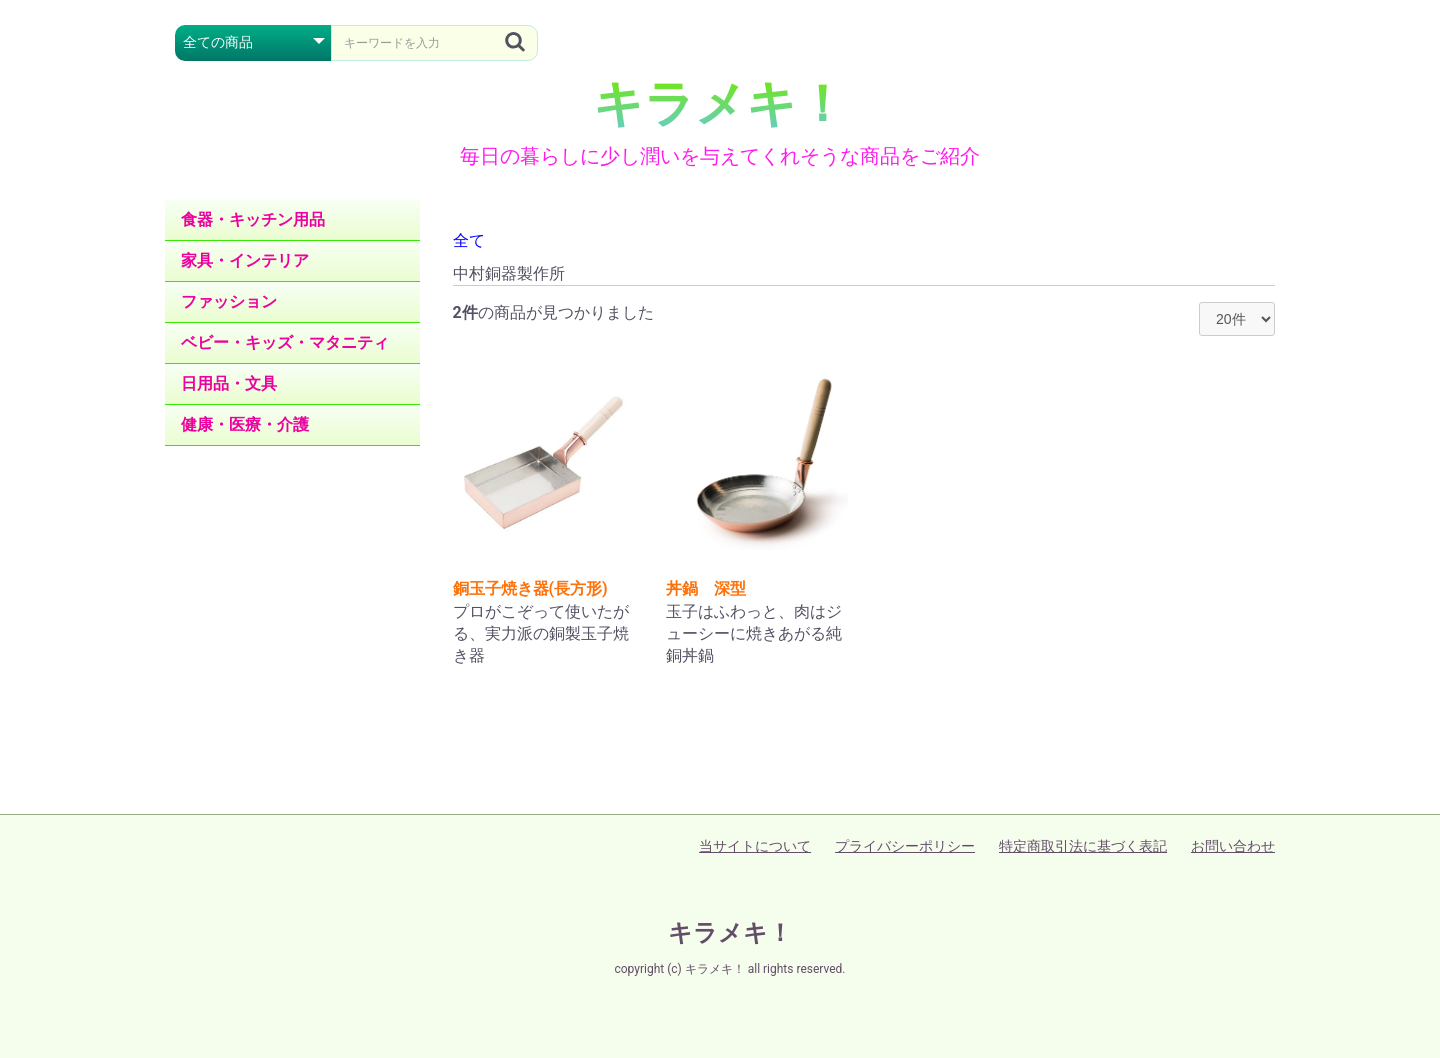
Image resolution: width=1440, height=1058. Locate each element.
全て (469, 240)
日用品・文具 (229, 383)
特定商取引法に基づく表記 (1083, 846)
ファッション (229, 301)
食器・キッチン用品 (253, 219)
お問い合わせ (1233, 846)
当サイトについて (755, 846)
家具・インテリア (245, 260)
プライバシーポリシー (905, 846)
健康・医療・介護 (245, 424)
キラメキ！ (720, 104)
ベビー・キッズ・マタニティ (285, 342)
